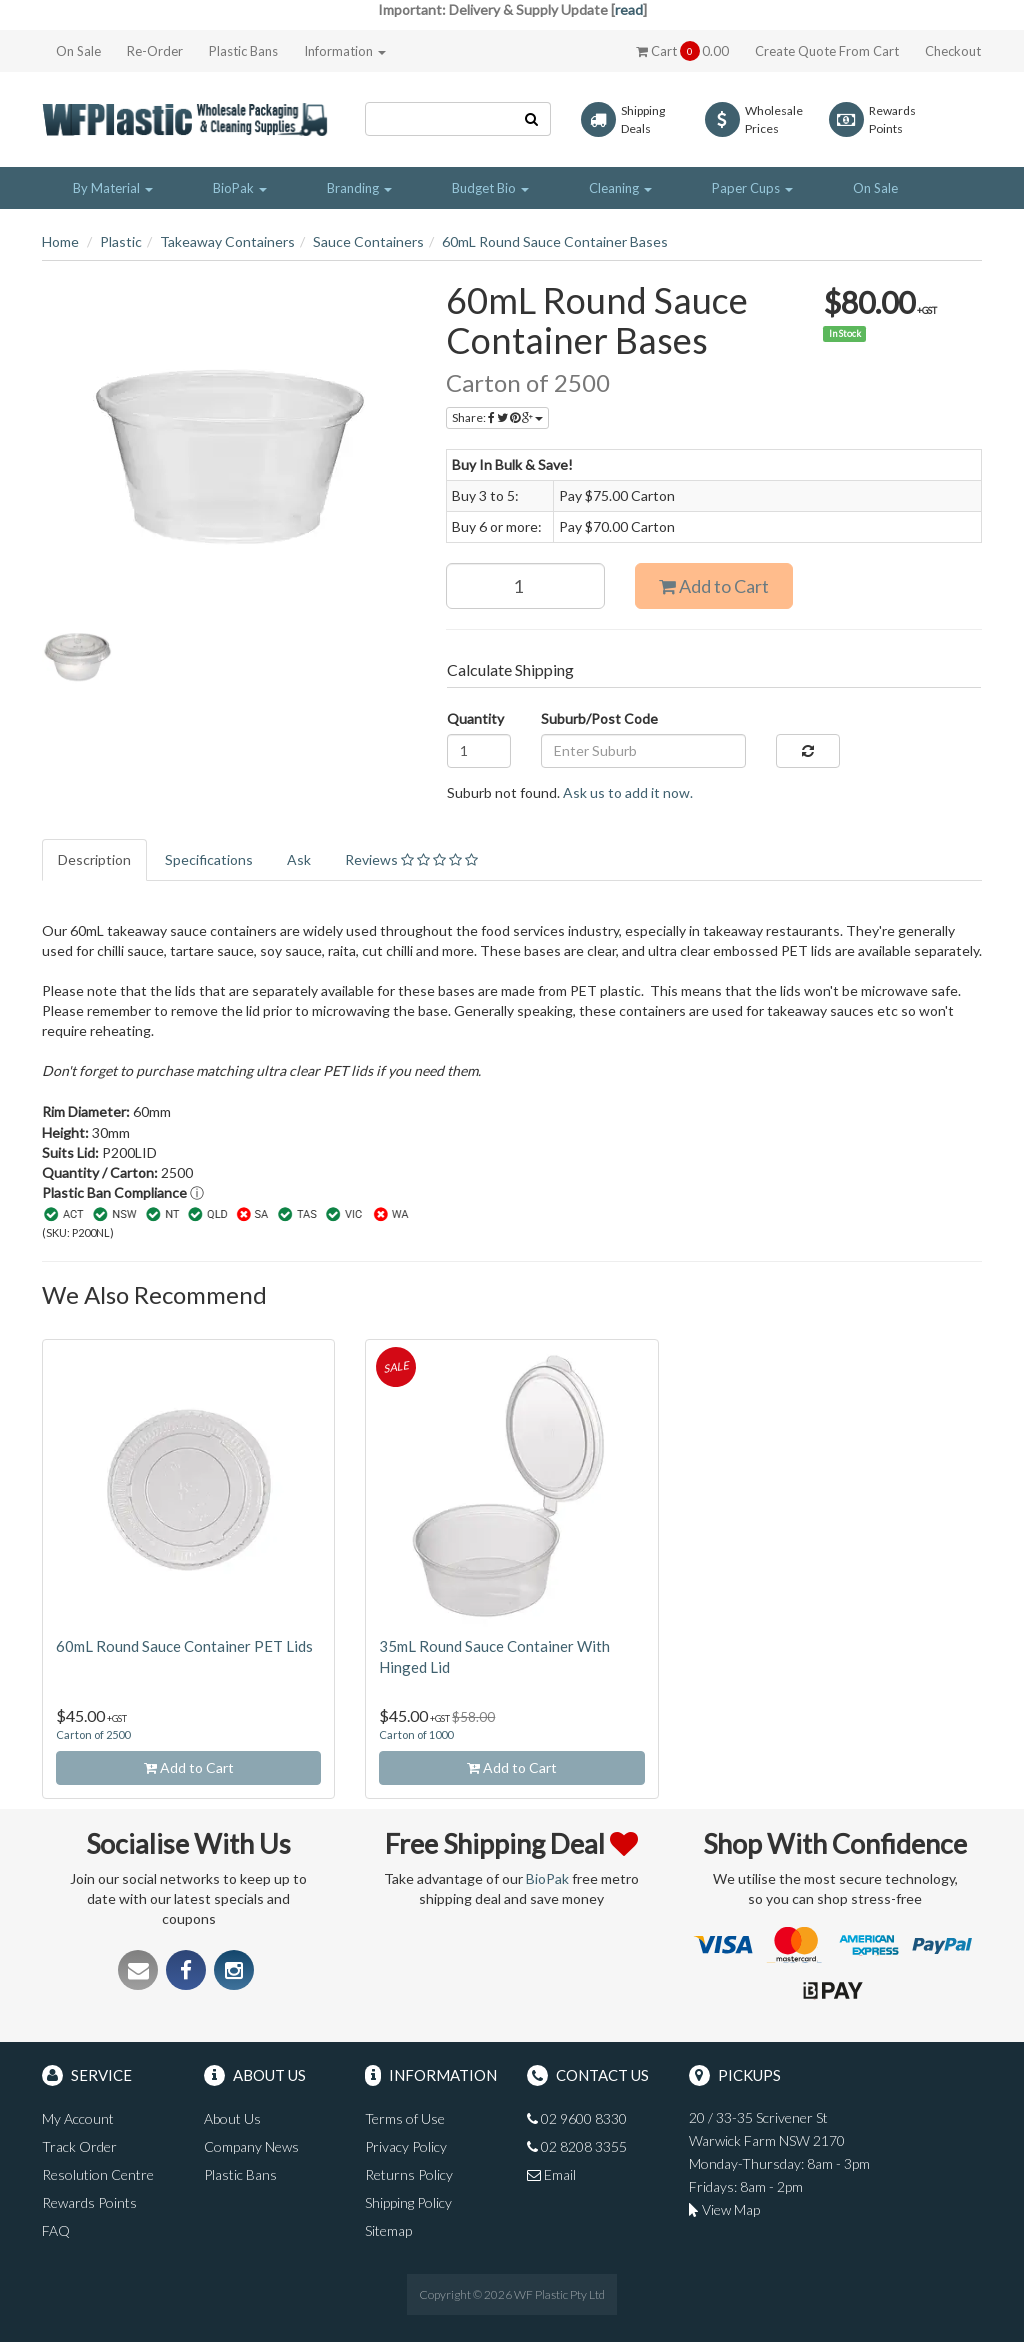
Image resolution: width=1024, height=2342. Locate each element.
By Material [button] (113, 188)
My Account (78, 2118)
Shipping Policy (408, 2202)
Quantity (475, 718)
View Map (724, 2209)
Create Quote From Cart (827, 51)
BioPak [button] (240, 188)
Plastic (121, 241)
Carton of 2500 (93, 1734)
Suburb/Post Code (599, 718)
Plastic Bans (243, 51)
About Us (232, 2118)
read (629, 9)
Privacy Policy (406, 2146)
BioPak (547, 1878)
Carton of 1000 (416, 1734)
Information (345, 51)
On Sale (78, 51)
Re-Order (155, 51)
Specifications (209, 859)
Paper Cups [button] (752, 188)
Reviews (411, 859)
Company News (251, 2146)
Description (94, 859)
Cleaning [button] (620, 188)
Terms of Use (405, 2118)
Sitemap (388, 2230)
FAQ (56, 2230)
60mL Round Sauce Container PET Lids (184, 1646)
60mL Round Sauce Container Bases (555, 241)
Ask (299, 859)
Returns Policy (409, 2174)
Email (551, 2174)
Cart (682, 51)
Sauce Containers (368, 241)
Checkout (953, 51)
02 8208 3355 (577, 2146)
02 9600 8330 (577, 2118)
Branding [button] (359, 188)
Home (60, 241)
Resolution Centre (98, 2174)
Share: (497, 417)
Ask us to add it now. (628, 792)
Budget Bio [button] (490, 188)
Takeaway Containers (227, 241)
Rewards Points (89, 2202)
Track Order (79, 2146)
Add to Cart (714, 586)
